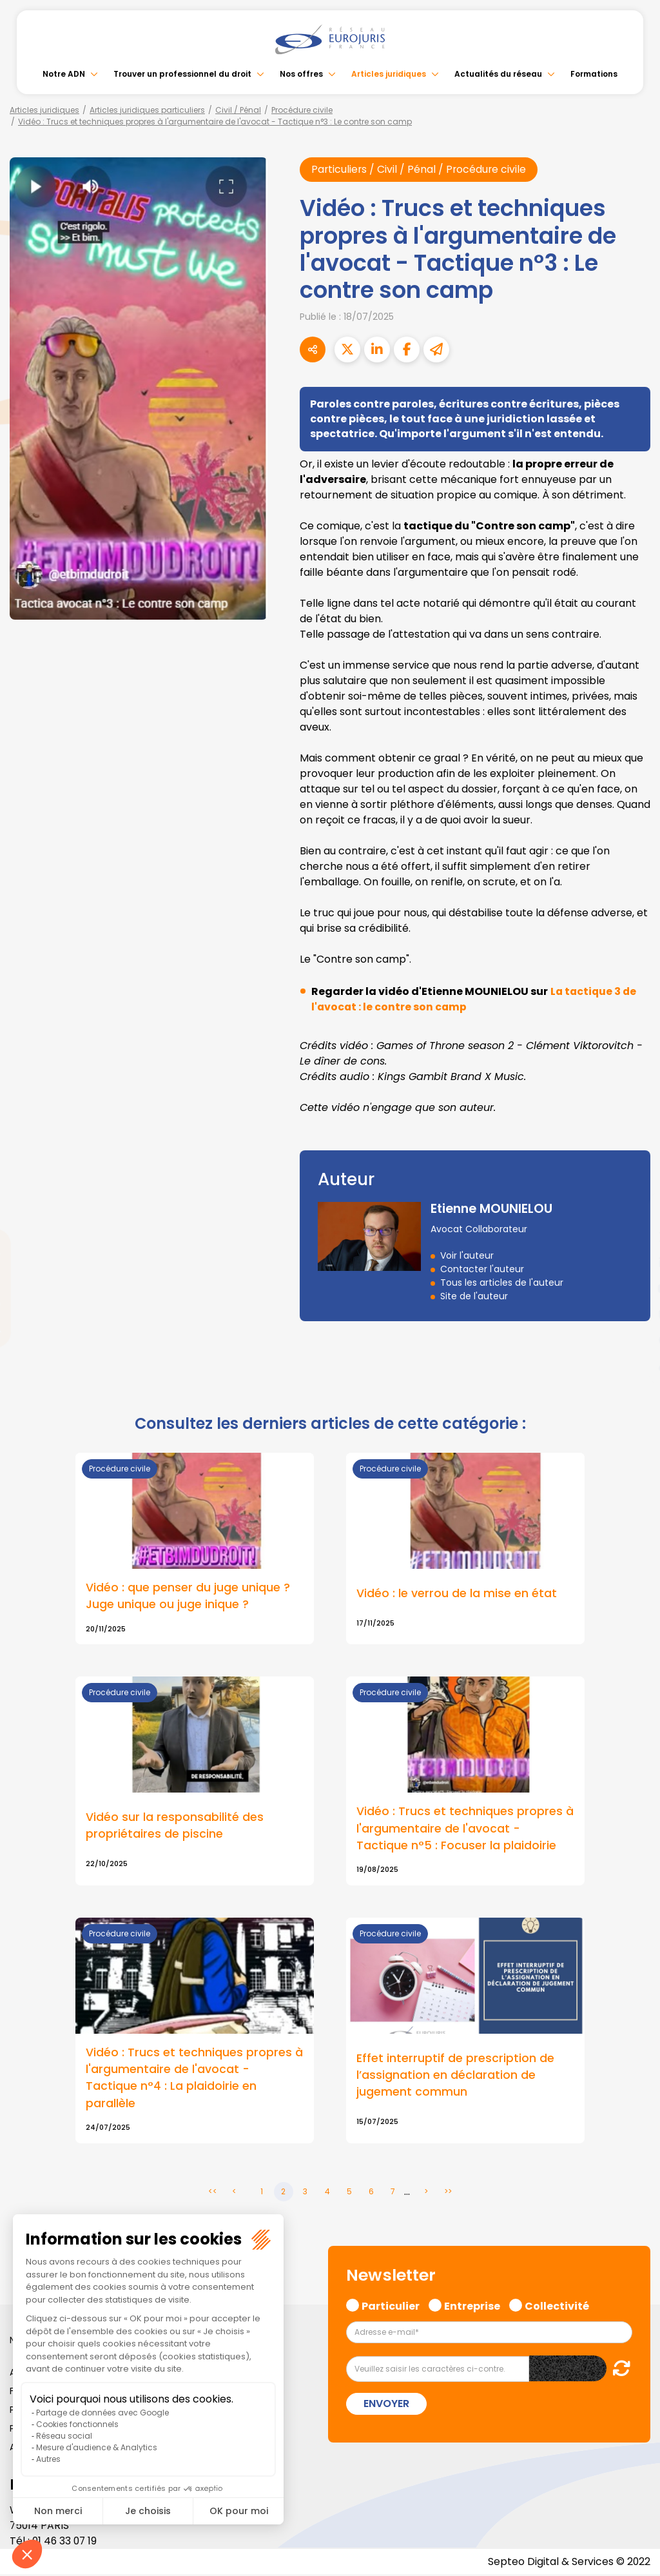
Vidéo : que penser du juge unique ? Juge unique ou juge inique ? (188, 1596)
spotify (634, 1340)
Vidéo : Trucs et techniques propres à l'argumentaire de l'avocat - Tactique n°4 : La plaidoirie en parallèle (194, 2078)
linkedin (634, 1262)
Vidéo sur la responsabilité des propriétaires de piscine (175, 1826)
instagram (634, 1314)
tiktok (634, 1365)
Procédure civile (302, 109)
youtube (634, 1288)
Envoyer (386, 2405)
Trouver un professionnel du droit (182, 73)
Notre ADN (64, 73)
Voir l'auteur (467, 1255)
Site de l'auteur (474, 1296)
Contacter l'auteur (482, 1269)
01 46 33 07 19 (65, 2542)
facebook (634, 1211)
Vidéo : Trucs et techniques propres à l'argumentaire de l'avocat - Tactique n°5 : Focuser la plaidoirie (465, 1829)
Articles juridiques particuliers (147, 109)
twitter (634, 1236)
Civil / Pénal (238, 109)
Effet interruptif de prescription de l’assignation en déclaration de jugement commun (455, 2075)
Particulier (391, 2306)
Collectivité (557, 2306)
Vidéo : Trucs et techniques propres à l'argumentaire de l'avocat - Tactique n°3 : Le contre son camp (215, 121)
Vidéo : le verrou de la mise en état (456, 1593)
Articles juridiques (388, 73)
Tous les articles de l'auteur (501, 1282)
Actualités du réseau (498, 73)
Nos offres (301, 73)
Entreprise (472, 2306)
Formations (593, 73)
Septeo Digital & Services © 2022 (568, 2562)
